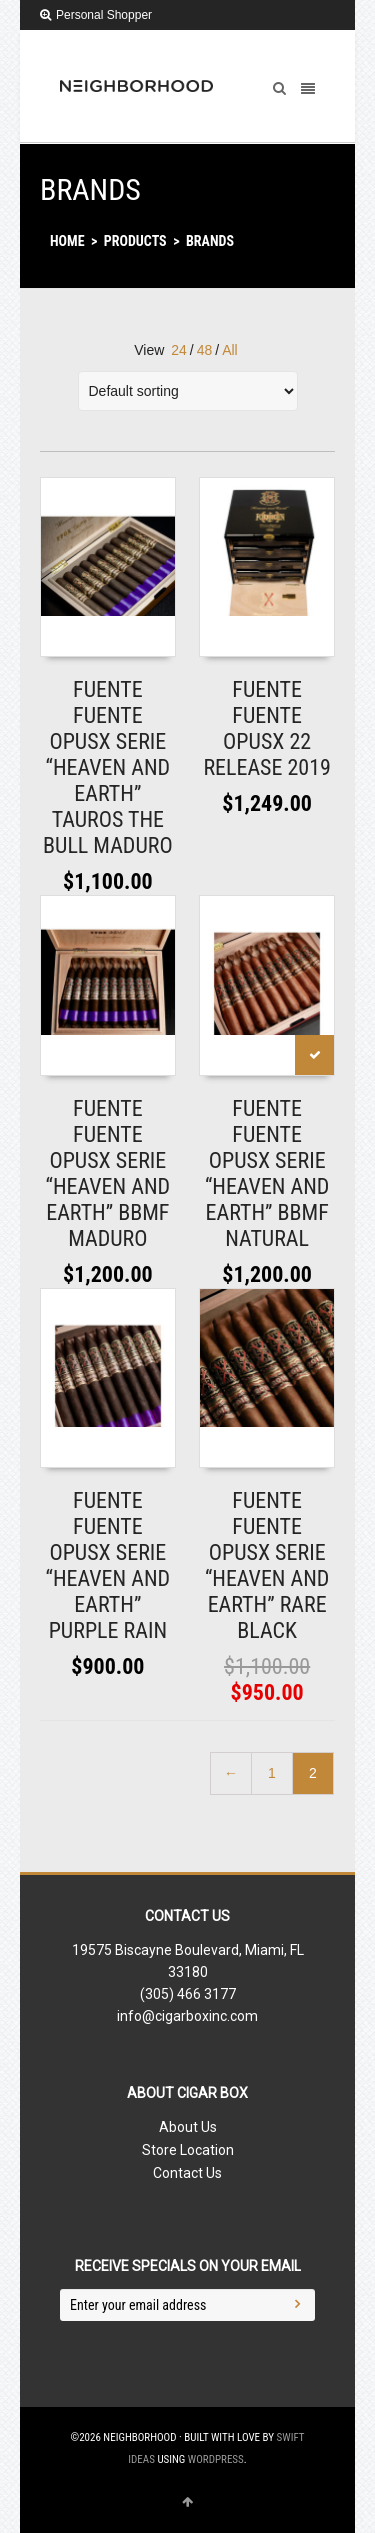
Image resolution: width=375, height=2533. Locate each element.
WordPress (216, 2459)
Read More (244, 635)
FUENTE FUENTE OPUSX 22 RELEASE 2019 (267, 728)
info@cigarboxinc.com (187, 2016)
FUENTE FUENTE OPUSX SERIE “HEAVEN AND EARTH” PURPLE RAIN (108, 1565)
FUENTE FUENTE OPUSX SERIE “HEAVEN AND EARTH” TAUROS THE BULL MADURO (108, 767)
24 (179, 350)
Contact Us (187, 2173)
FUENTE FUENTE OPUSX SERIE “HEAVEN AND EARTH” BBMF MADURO (108, 1173)
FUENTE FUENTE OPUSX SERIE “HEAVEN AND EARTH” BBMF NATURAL (267, 1173)
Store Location (188, 2150)
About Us (188, 2127)
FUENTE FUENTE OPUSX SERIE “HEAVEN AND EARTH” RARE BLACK (267, 1565)
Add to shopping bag (101, 635)
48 (205, 350)
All (230, 350)
